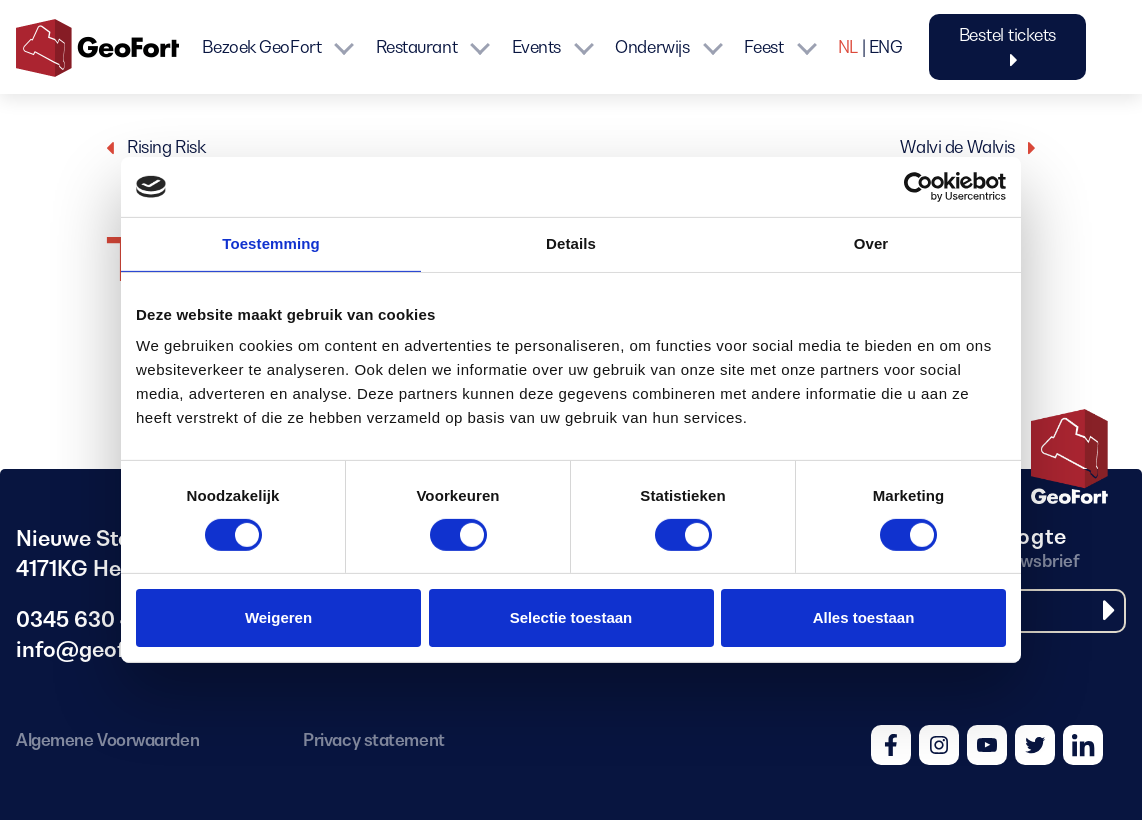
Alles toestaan (864, 617)
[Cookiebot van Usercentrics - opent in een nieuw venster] (918, 187)
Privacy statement (373, 740)
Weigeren (278, 617)
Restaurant (417, 47)
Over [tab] (871, 243)
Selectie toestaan (571, 617)
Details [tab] (571, 243)
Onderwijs (652, 47)
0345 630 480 (88, 619)
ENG (886, 47)
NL (848, 47)
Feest (764, 47)
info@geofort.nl (97, 649)
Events (536, 47)
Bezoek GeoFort (261, 47)
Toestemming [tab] (271, 243)
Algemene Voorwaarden (107, 740)
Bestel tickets (1008, 47)
